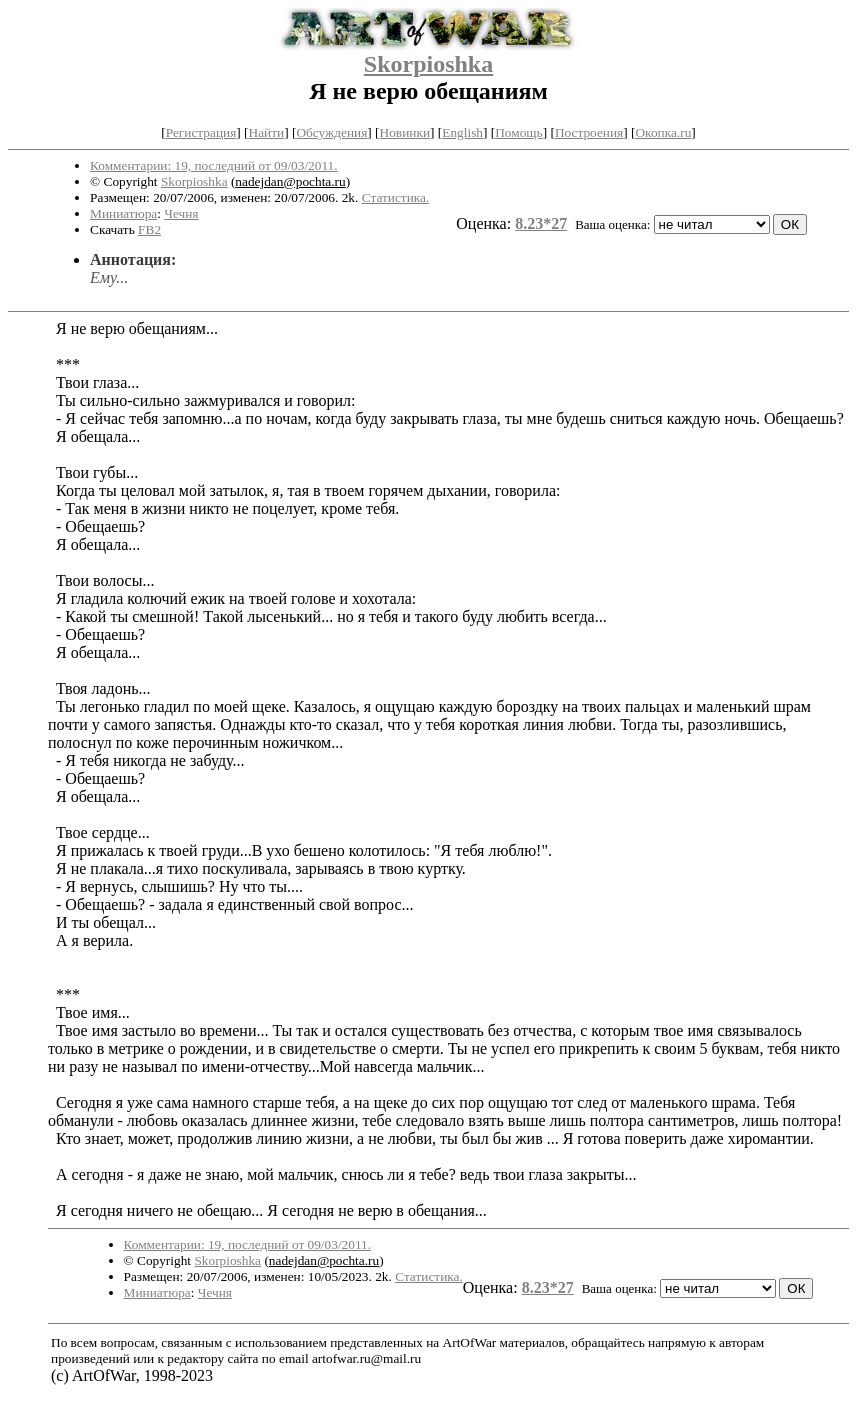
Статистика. (396, 197)
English (462, 132)
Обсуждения (331, 132)
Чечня (181, 213)
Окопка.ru (663, 132)
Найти (267, 132)
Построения (589, 132)
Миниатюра (123, 213)
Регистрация (201, 132)
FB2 (149, 229)
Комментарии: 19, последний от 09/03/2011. (214, 165)
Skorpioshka (428, 64)
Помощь (518, 132)
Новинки (405, 132)
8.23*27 (541, 223)
